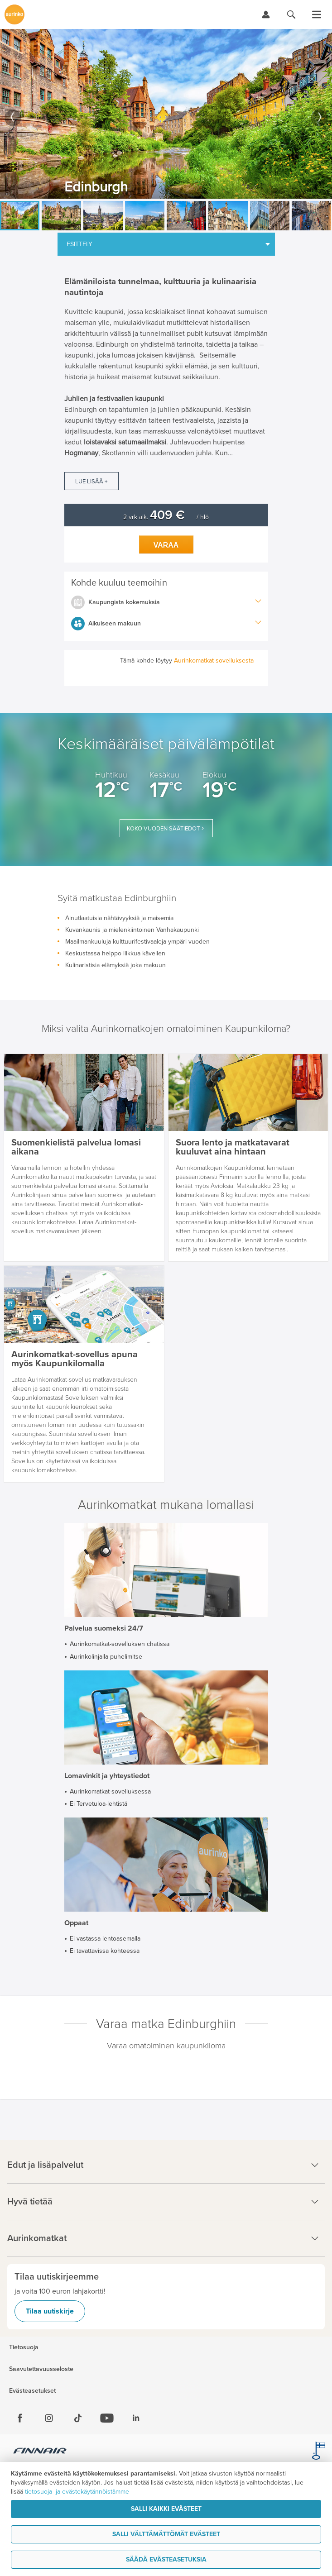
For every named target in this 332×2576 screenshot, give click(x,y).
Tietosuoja (23, 2347)
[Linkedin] (136, 2418)
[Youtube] (107, 2418)
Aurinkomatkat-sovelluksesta (214, 660)
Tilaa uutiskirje (50, 2311)
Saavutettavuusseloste (41, 2369)
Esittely (79, 244)
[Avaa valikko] (316, 14)
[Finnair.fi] (40, 2452)
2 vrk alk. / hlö (166, 517)
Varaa (166, 545)
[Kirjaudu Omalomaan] (266, 14)
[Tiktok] (78, 2418)
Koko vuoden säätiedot (163, 828)
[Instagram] (49, 2418)
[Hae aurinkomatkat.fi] (291, 14)
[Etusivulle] (14, 14)
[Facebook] (20, 2418)
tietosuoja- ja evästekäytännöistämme (77, 2491)
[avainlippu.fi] (318, 2452)
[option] (166, 114)
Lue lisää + (91, 481)
